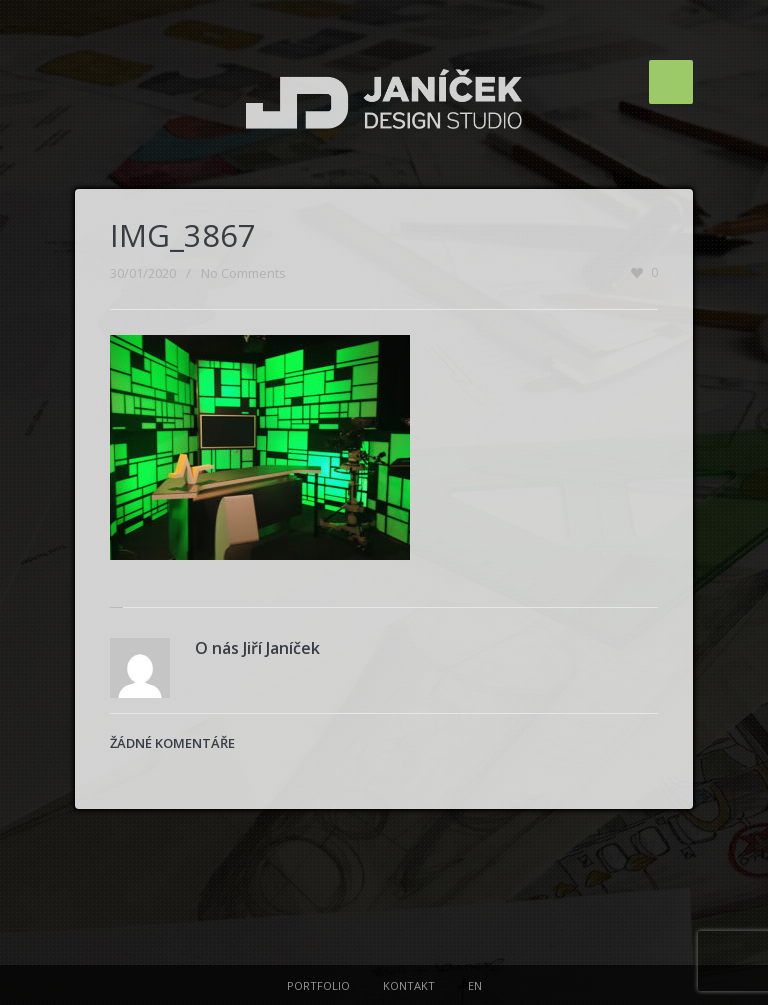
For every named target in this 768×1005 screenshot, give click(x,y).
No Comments (243, 273)
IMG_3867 (183, 235)
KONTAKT (409, 985)
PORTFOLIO (318, 985)
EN (475, 985)
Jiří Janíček (281, 648)
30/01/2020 (143, 273)
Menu (671, 82)
